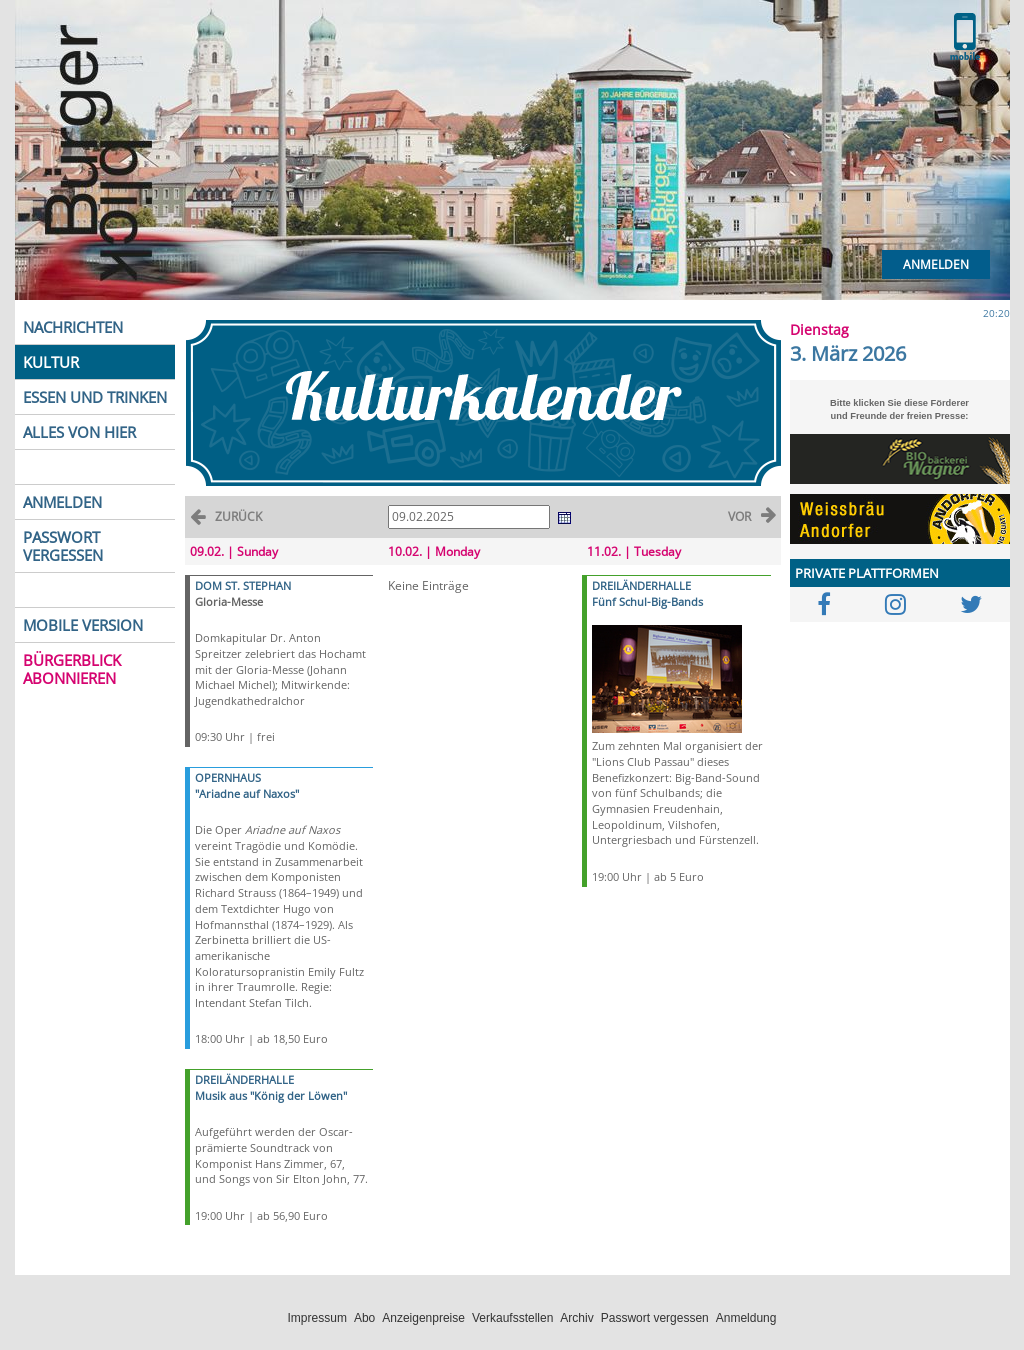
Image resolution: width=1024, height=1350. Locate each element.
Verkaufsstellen (512, 1318)
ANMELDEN (62, 502)
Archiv (576, 1318)
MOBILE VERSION (83, 625)
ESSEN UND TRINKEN (95, 397)
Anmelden (936, 264)
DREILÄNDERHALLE (244, 1079)
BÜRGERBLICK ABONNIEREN (72, 669)
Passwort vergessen (655, 1318)
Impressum (317, 1318)
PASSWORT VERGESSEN (63, 546)
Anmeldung (746, 1318)
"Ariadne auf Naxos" (247, 793)
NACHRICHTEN (73, 327)
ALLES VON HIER (79, 432)
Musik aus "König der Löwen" (271, 1095)
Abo (364, 1318)
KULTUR (51, 362)
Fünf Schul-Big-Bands (647, 601)
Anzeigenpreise (423, 1318)
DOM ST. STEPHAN (243, 585)
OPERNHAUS (228, 777)
